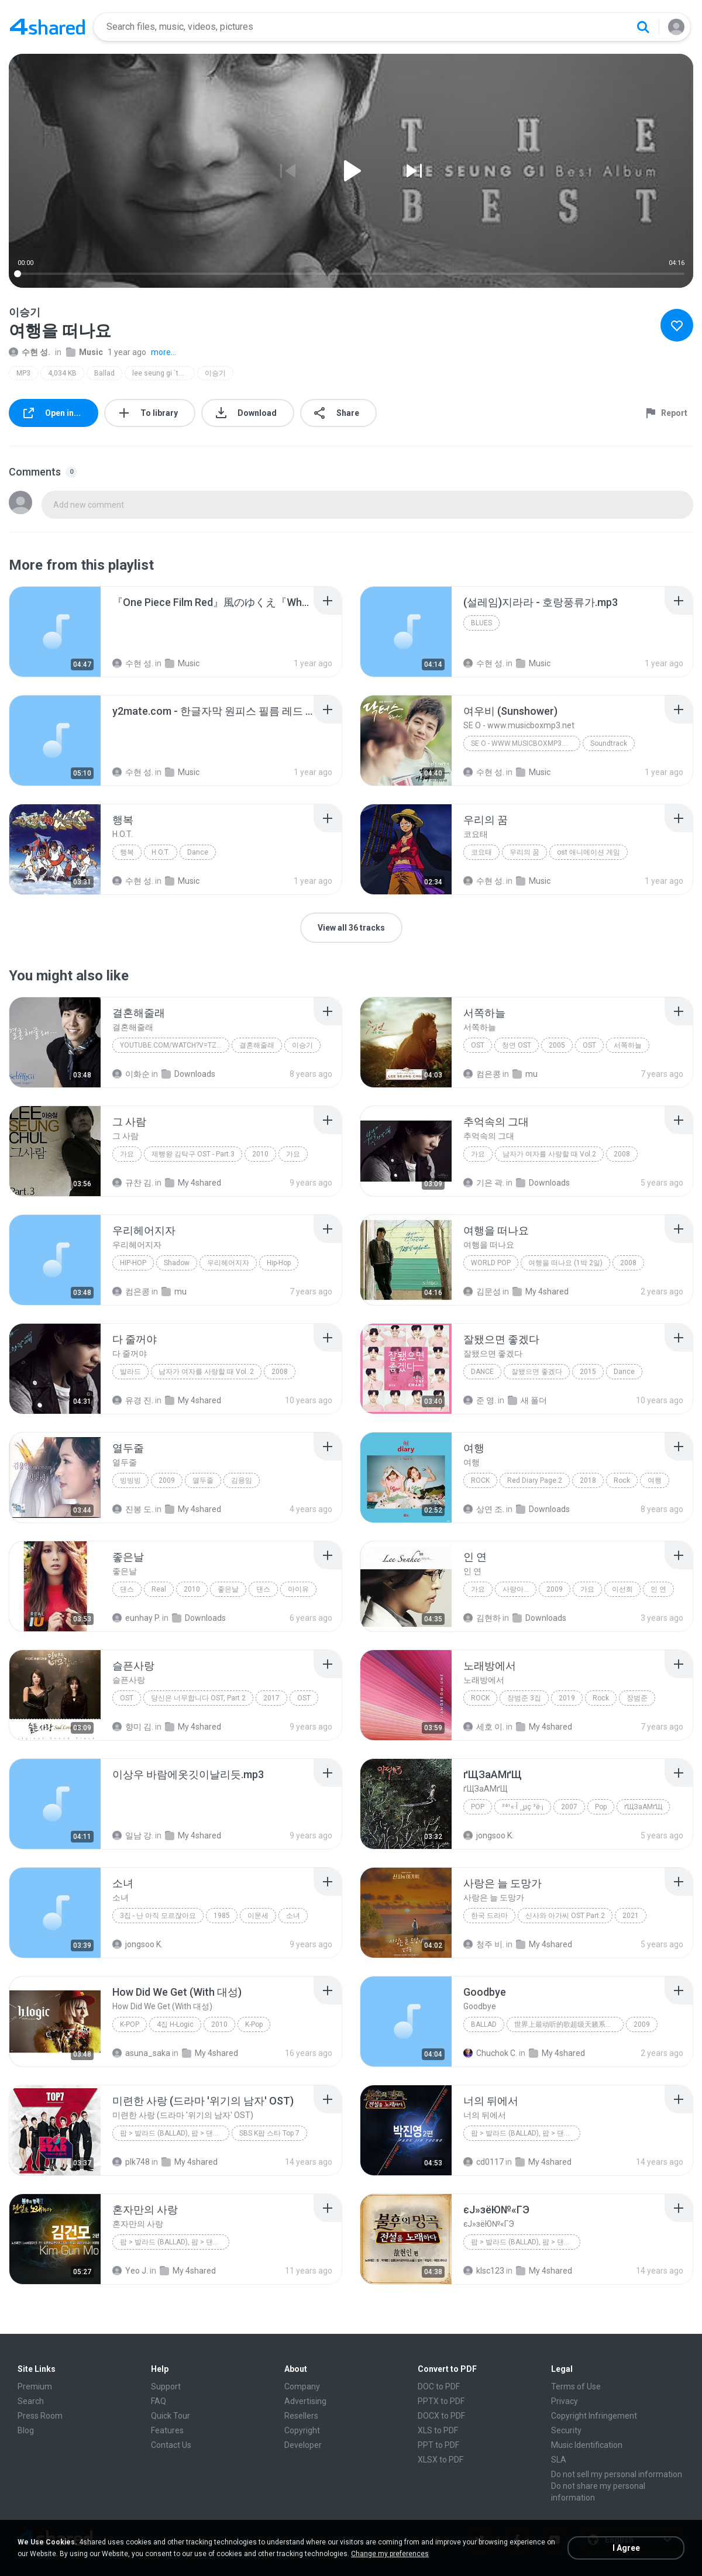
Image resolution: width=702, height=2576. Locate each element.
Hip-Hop (133, 1263)
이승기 (215, 373)
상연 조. (483, 1509)
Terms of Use (576, 2386)
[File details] (55, 632)
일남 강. (132, 1835)
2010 (260, 1154)
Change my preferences (390, 2554)
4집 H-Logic (175, 2024)
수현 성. (29, 352)
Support (166, 2386)
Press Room (40, 2415)
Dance (197, 852)
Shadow (177, 1263)
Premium (35, 2386)
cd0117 (483, 2162)
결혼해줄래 (256, 1045)
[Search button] (643, 27)
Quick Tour (170, 2415)
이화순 (131, 1074)
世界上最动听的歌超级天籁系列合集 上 (569, 2024)
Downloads (188, 1074)
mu (525, 1074)
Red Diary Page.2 (534, 1480)
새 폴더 (527, 1400)
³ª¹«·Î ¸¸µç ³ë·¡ (522, 1807)
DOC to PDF (439, 2386)
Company (302, 2386)
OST (477, 1045)
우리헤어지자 (228, 1263)
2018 (588, 1480)
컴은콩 (482, 1074)
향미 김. (132, 1726)
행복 (127, 852)
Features (167, 2430)
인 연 (658, 1589)
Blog (26, 2430)
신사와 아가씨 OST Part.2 (565, 1916)
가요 (127, 1154)
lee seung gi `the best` (163, 373)
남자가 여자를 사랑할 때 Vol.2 (549, 1154)
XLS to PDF (438, 2430)
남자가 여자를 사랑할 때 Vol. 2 (206, 1372)
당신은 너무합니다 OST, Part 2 (198, 1698)
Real (159, 1589)
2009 (167, 1480)
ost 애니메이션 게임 (588, 852)
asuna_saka (141, 2053)
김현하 (482, 1618)
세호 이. (483, 1726)
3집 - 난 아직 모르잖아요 (158, 1916)
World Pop (491, 1263)
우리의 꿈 (524, 852)
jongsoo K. (488, 1835)
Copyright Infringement (594, 2415)
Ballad (104, 373)
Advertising (305, 2401)
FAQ (158, 2401)
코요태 (481, 852)
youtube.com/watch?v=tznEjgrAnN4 (174, 1045)
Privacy (564, 2401)
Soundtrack (608, 743)
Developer (303, 2445)
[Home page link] (47, 27)
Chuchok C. (490, 2053)
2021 (630, 1916)
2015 (588, 1372)
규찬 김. (132, 1182)
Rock (480, 1480)
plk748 (131, 2162)
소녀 (293, 1916)
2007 (569, 1807)
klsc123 (483, 2270)
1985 (222, 1916)
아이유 (298, 1589)
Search (31, 2401)
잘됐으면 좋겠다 (536, 1372)
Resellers (301, 2415)
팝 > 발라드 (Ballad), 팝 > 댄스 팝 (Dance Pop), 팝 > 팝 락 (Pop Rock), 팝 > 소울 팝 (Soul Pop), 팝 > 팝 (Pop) (174, 2133)
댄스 (127, 1589)
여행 (655, 1480)
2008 (622, 1154)
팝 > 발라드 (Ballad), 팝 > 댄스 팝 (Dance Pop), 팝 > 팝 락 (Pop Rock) (525, 2242)
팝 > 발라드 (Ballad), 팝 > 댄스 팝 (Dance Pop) (525, 2133)
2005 (557, 1045)
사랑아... (516, 1589)
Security (566, 2430)
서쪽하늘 (628, 1045)
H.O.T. (161, 852)
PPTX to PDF (441, 2401)
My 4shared (193, 1182)
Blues (481, 623)
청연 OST (516, 1045)
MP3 (23, 373)
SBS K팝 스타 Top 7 (269, 2133)
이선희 (622, 1589)
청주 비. (483, 1944)
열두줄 (203, 1480)
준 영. (479, 1400)
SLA (558, 2459)
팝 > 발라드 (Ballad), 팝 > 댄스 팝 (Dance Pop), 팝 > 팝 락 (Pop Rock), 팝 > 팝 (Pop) (174, 2242)
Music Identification (586, 2445)
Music (84, 352)
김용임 (241, 1480)
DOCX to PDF (441, 2415)
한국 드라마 (489, 1916)
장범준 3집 (524, 1698)
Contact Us (171, 2445)
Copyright (302, 2430)
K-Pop (129, 2024)
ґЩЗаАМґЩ (643, 1807)
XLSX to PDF (440, 2459)
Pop (477, 1807)
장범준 (637, 1698)
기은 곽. (483, 1182)
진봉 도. (132, 1509)
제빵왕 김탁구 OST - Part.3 (193, 1154)
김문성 (482, 1291)
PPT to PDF (438, 2445)
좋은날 (228, 1589)
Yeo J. (130, 2270)
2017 (271, 1698)
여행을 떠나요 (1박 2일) (565, 1263)
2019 (567, 1698)
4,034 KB (62, 373)
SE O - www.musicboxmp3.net (523, 743)
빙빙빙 (130, 1480)
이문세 (258, 1916)
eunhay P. (136, 1618)
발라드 (130, 1372)
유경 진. (132, 1400)
